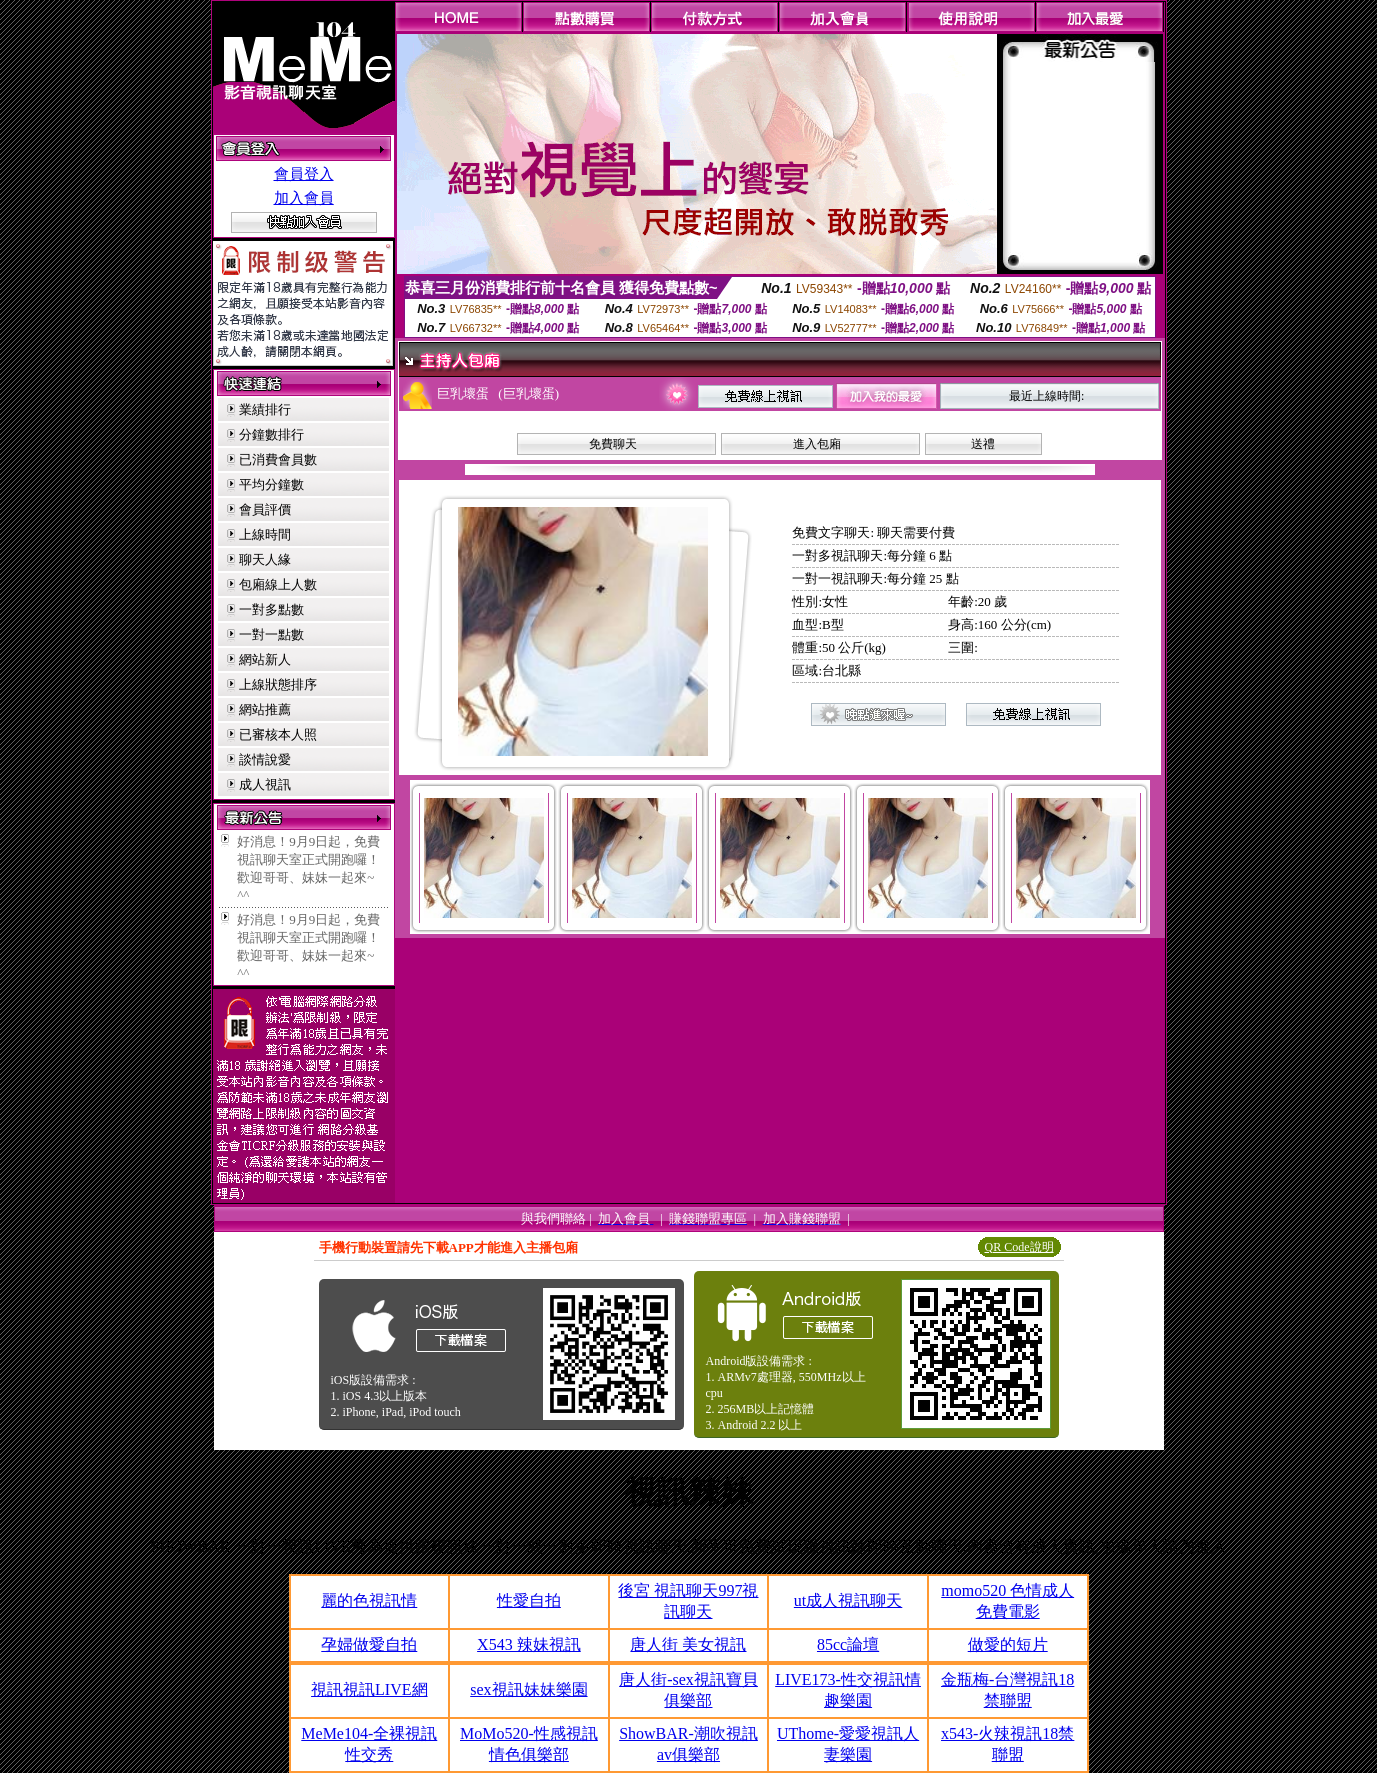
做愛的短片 (1008, 1644)
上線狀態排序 (278, 684)
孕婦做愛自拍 (369, 1644)
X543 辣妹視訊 (529, 1644)
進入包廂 (817, 444)
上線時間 (265, 534)
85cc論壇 (848, 1644)
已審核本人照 (278, 734)
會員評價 (265, 509)
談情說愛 (265, 759)
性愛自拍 (529, 1600)
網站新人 (265, 659)
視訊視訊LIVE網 (369, 1689)
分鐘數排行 (271, 434)
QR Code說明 (1019, 1247)
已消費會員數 (278, 459)
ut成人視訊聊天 (848, 1600)
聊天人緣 (265, 559)
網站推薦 (265, 709)
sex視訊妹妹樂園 (528, 1689)
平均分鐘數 (271, 484)
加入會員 (304, 198)
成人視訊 (265, 784)
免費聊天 (613, 444)
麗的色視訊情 (369, 1600)
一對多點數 (271, 609)
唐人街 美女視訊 (688, 1644)
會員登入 (304, 174)
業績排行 (265, 409)
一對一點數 (271, 634)
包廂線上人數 (278, 584)
